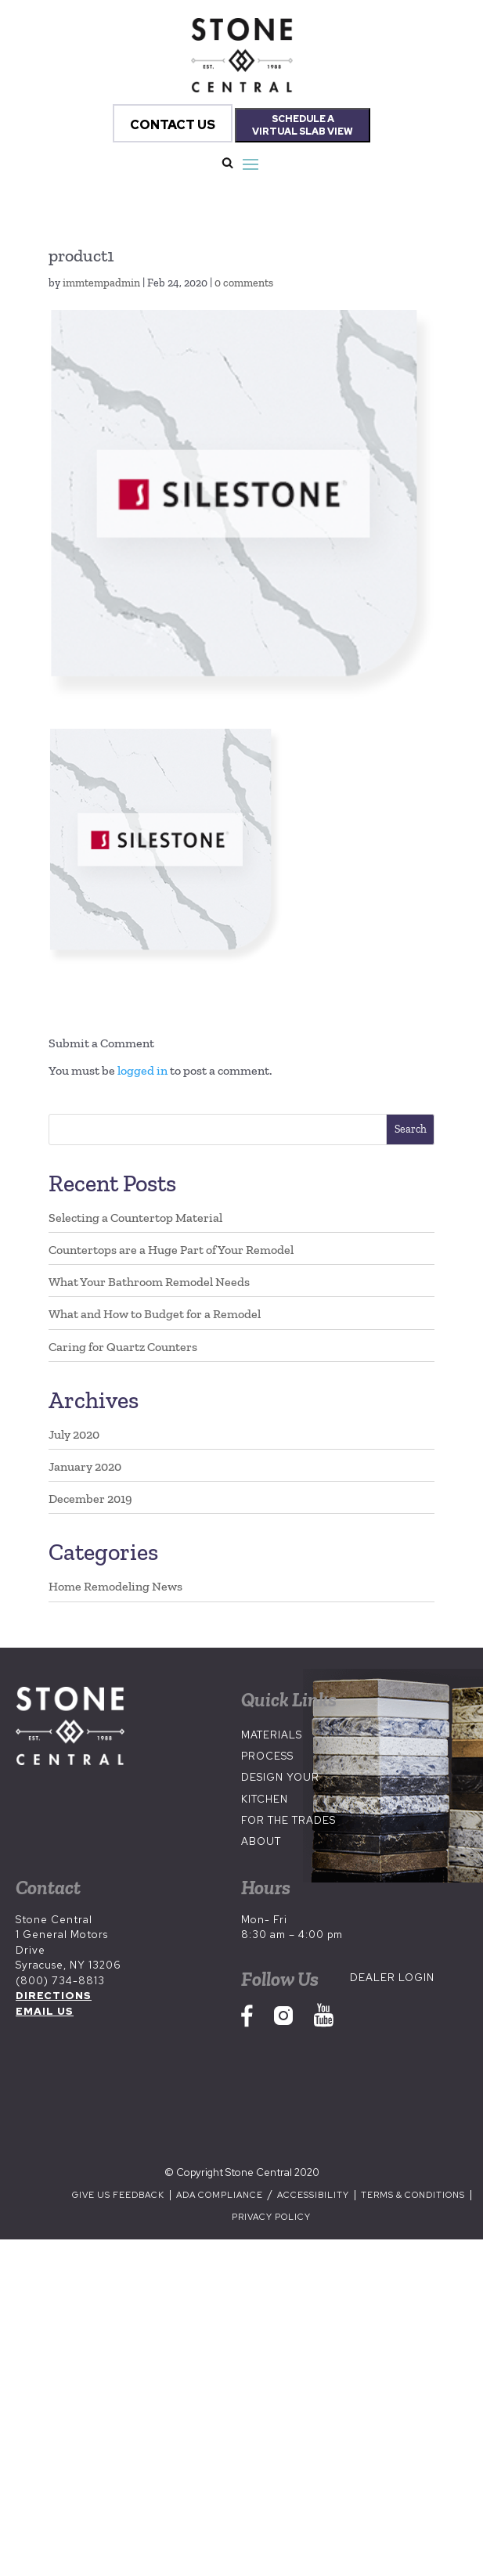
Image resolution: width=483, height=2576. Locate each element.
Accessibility (314, 2194)
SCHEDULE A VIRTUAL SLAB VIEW (302, 125)
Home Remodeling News (115, 1586)
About (261, 1841)
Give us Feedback (118, 2194)
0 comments (243, 283)
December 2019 (90, 1498)
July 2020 (74, 1434)
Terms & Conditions (413, 2194)
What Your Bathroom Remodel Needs (149, 1281)
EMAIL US (45, 2011)
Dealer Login (392, 1977)
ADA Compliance (220, 2194)
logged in (142, 1070)
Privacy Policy (271, 2216)
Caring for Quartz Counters (123, 1346)
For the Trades (288, 1820)
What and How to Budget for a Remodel (155, 1313)
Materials (271, 1735)
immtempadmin (101, 283)
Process (267, 1756)
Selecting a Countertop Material (135, 1217)
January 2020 (85, 1466)
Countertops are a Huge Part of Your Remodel (171, 1249)
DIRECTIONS (54, 1995)
